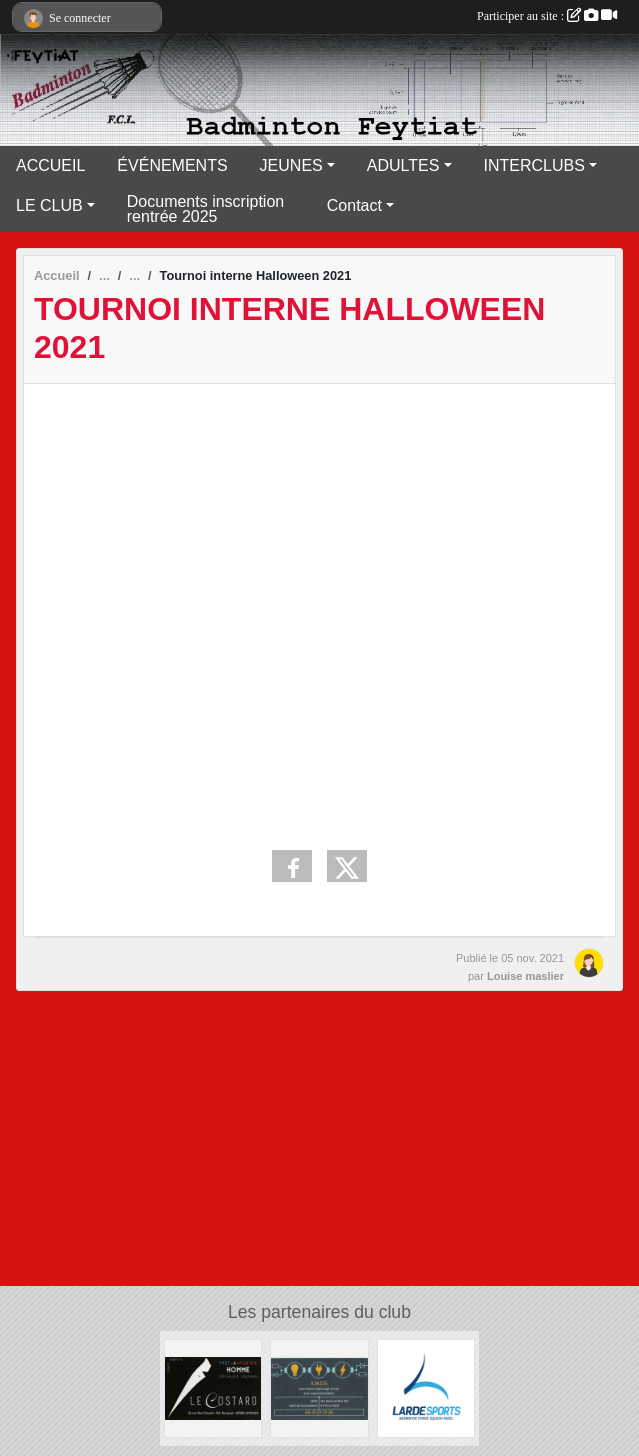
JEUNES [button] (291, 165)
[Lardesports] (426, 1387)
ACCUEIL (50, 165)
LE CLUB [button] (49, 205)
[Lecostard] (213, 1387)
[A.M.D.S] (319, 1387)
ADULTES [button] (403, 165)
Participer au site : (547, 16)
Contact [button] (354, 205)
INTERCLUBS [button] (534, 165)
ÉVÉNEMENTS (172, 165)
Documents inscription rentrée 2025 (205, 209)
